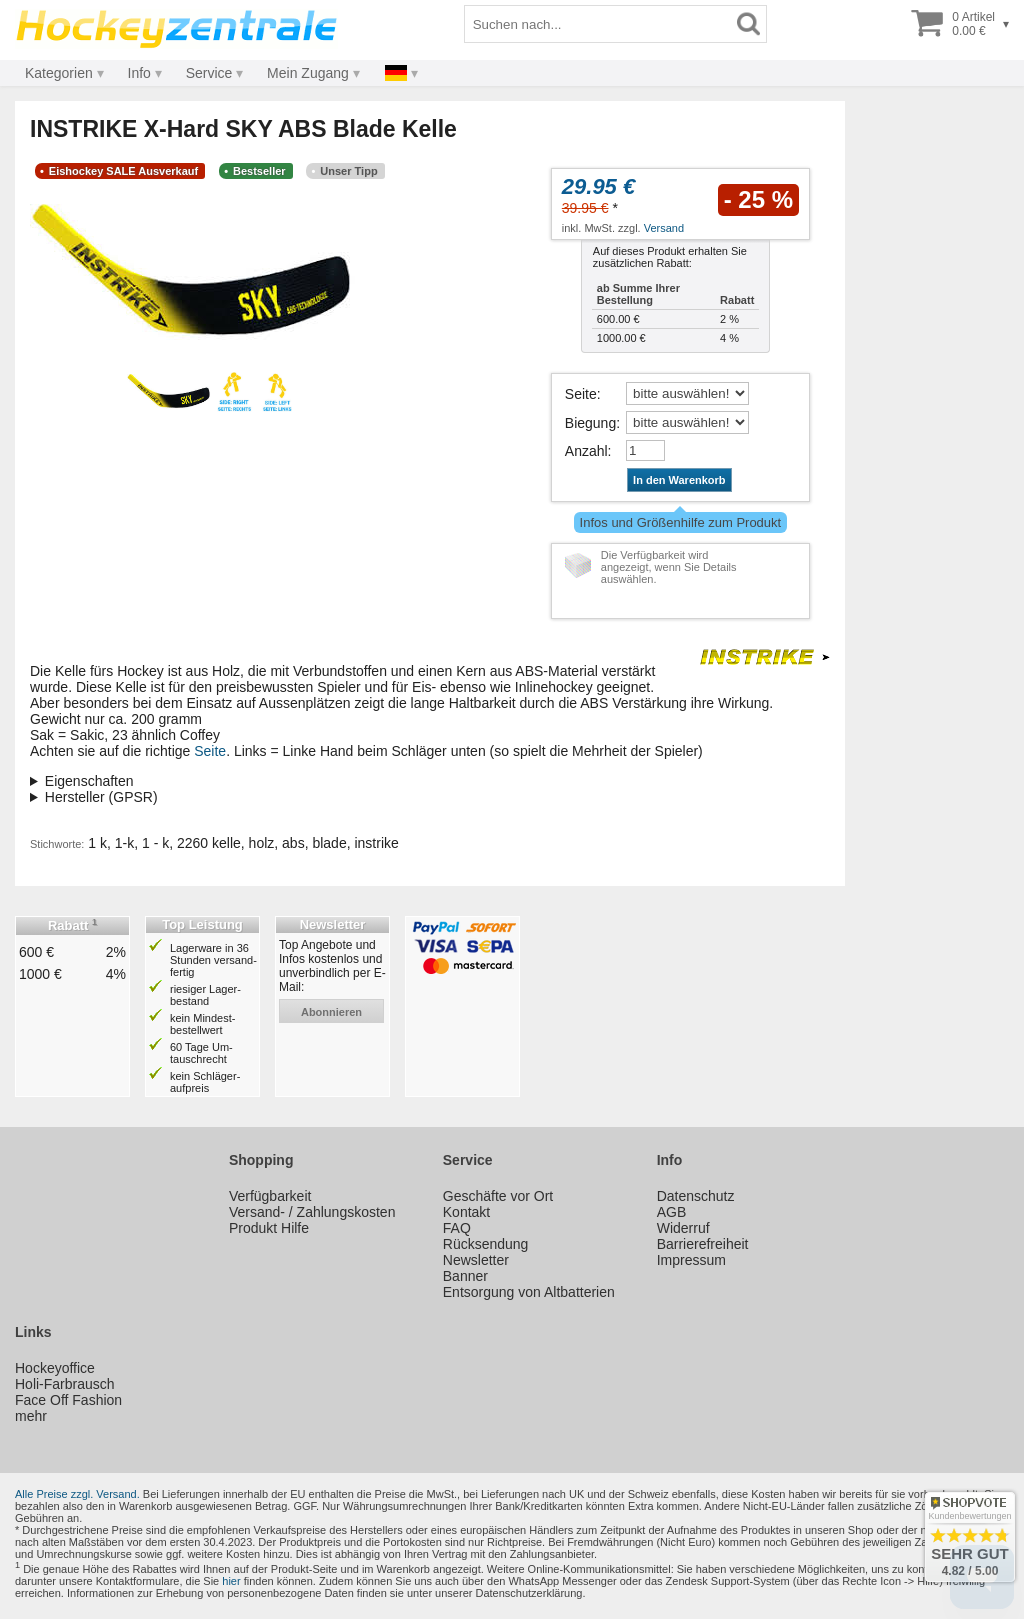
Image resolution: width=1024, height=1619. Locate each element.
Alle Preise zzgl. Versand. (77, 1494)
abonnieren (331, 1012)
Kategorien (59, 73)
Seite (581, 394)
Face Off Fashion (68, 1400)
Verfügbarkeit (270, 1196)
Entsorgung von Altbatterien (529, 1292)
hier (231, 1581)
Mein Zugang (308, 73)
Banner (465, 1276)
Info (139, 73)
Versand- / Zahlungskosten (312, 1212)
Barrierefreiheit (703, 1244)
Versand (664, 228)
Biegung (590, 423)
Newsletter (476, 1260)
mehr (31, 1416)
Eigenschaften (89, 781)
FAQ (457, 1228)
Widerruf (683, 1228)
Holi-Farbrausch (65, 1384)
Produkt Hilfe (269, 1228)
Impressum (691, 1260)
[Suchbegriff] (598, 24)
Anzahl (586, 451)
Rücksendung (486, 1244)
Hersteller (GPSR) (101, 797)
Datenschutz (696, 1196)
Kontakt (466, 1212)
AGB (672, 1212)
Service (209, 73)
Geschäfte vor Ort (498, 1196)
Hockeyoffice (55, 1368)
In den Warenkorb (679, 480)
